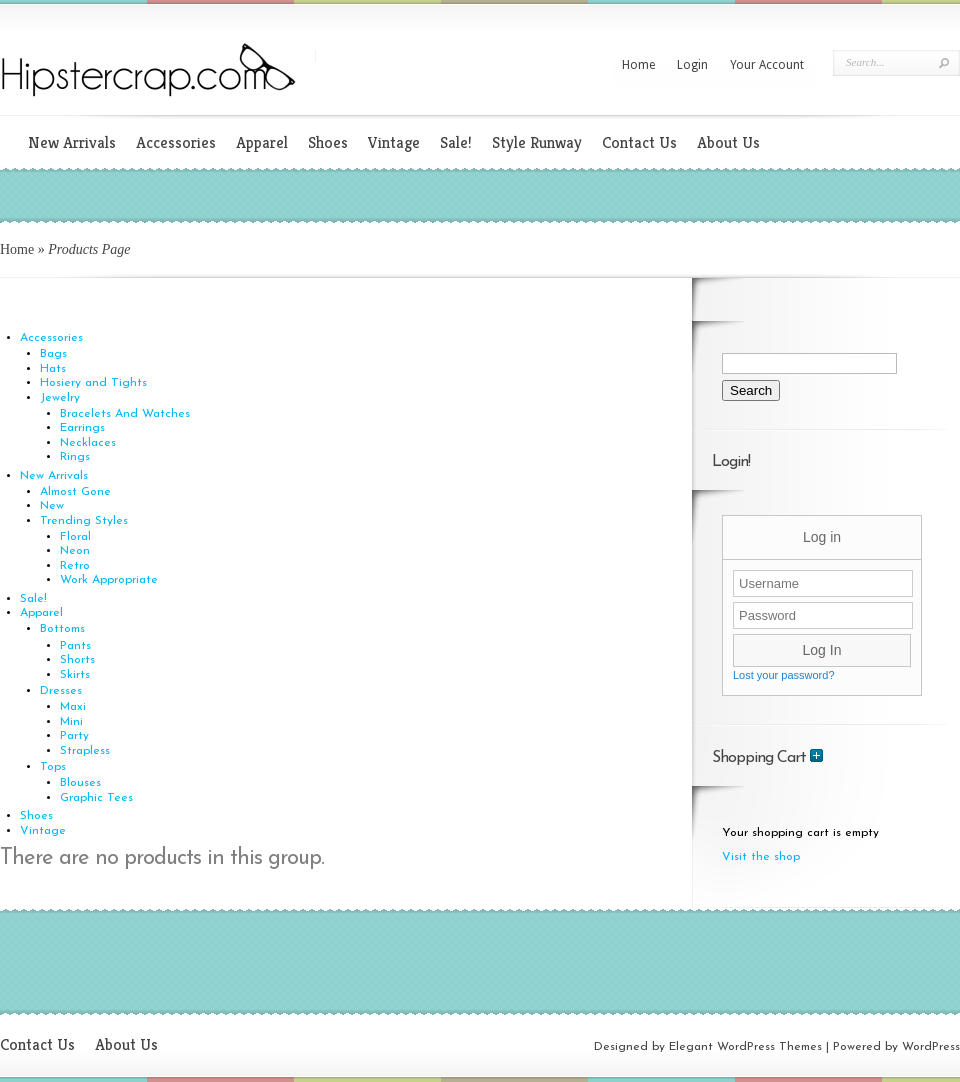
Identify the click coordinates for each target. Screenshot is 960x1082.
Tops (53, 767)
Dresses (61, 691)
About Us (728, 142)
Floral (75, 537)
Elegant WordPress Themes (745, 1047)
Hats (53, 369)
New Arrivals (72, 142)
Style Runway (537, 142)
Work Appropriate (109, 580)
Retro (75, 566)
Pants (75, 646)
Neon (75, 551)
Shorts (77, 660)
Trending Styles (84, 521)
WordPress (931, 1047)
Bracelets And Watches (125, 414)
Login (692, 65)
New (52, 506)
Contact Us (639, 142)
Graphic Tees (96, 798)
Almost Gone (75, 492)
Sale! (456, 142)
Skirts (75, 675)
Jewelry (60, 398)
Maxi (73, 707)
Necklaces (88, 443)
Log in (822, 537)
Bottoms (62, 629)
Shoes (328, 142)
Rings (75, 457)
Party (74, 736)
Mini (71, 722)
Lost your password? (784, 675)
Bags (53, 354)
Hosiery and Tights (93, 383)
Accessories (176, 142)
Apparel (262, 142)
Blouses (80, 783)
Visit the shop (761, 857)
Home (638, 65)
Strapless (85, 751)
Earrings (82, 428)
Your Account (767, 65)
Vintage (394, 142)
